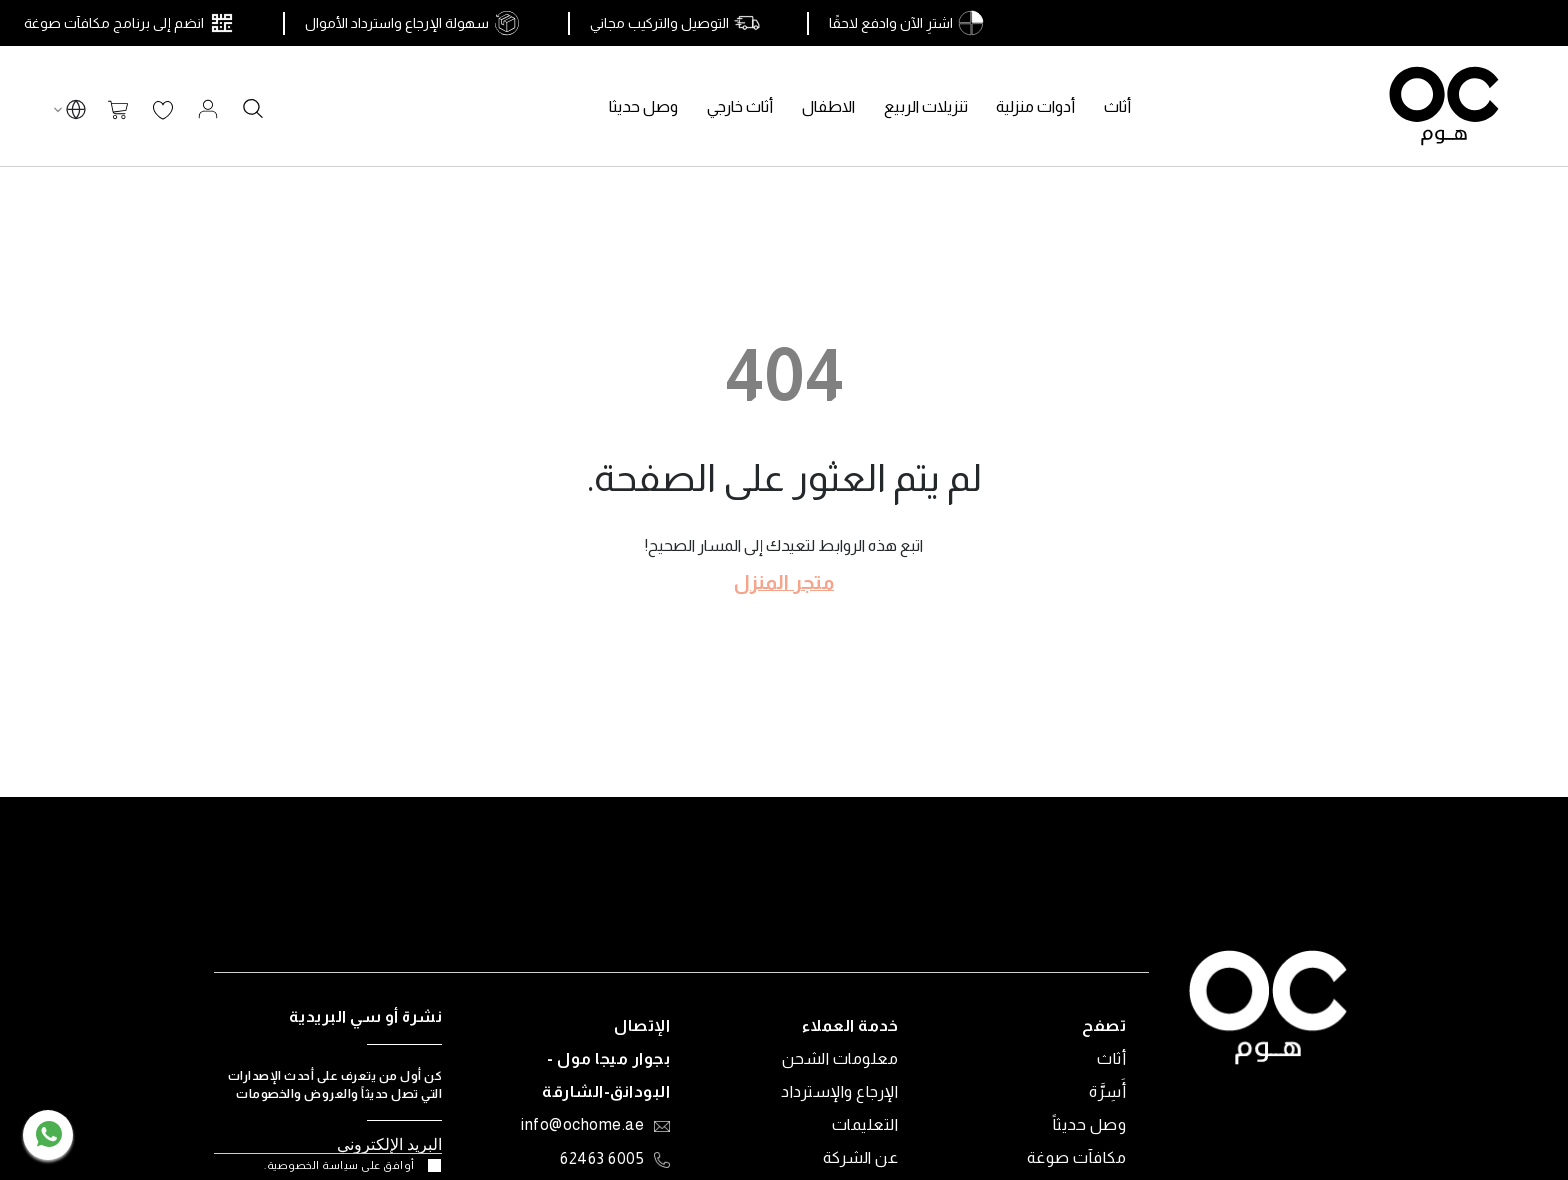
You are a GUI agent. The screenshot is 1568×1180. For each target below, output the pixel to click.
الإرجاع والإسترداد (839, 1091)
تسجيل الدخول (208, 109)
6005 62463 (602, 1159)
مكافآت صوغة (1077, 1157)
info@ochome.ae (582, 1126)
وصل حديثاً (1090, 1124)
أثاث (1111, 1058)
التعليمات (865, 1124)
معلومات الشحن (840, 1058)
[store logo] (1444, 106)
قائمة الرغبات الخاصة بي (163, 111)
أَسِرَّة (1107, 1091)
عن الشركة (861, 1157)
